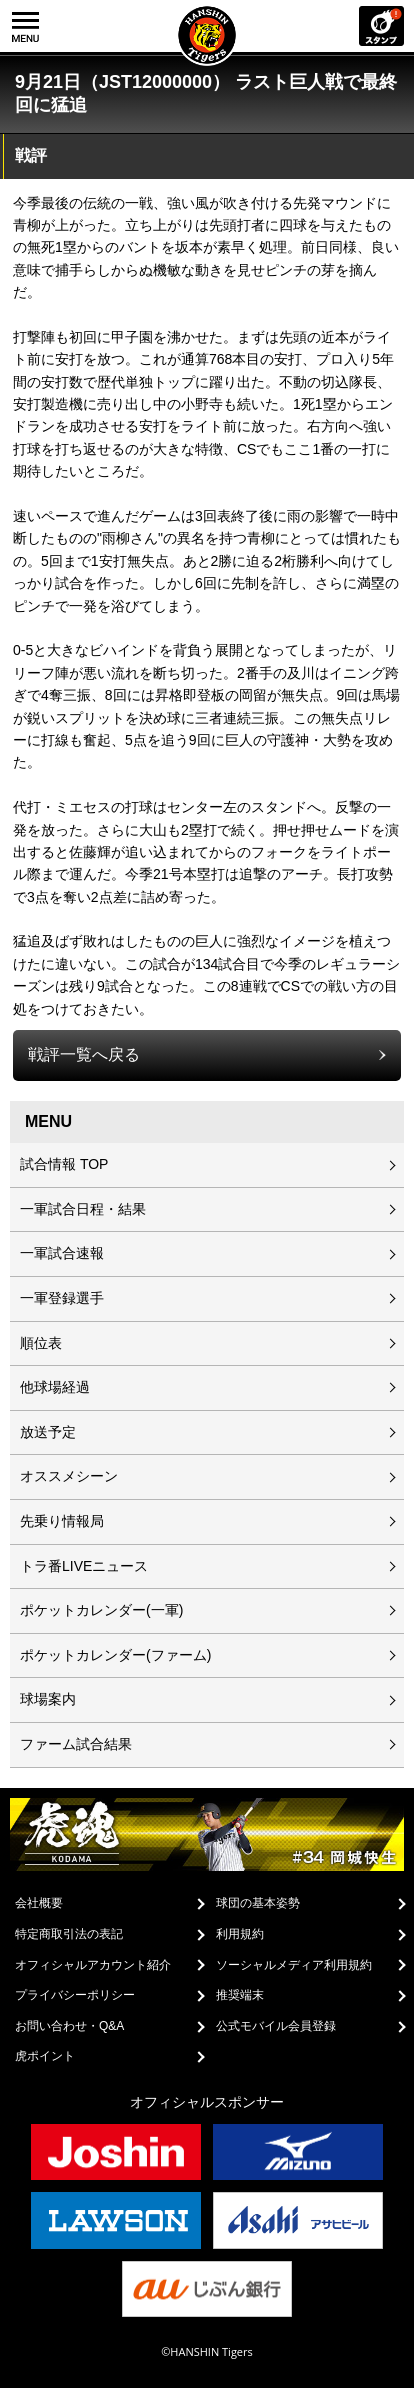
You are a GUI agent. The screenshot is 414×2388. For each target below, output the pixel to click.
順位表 (41, 1343)
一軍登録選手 (62, 1298)
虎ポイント (45, 2056)
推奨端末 (240, 1995)
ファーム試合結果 (76, 1744)
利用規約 (240, 1934)
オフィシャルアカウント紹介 (93, 1965)
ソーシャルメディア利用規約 (294, 1965)
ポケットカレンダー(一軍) (101, 1610)
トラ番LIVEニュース (84, 1566)
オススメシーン (69, 1476)
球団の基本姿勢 (258, 1903)
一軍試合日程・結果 (83, 1209)
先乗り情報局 (62, 1521)
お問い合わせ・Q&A (69, 2026)
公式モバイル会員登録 (276, 2026)
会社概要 (39, 1903)
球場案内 (48, 1699)
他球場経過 (55, 1387)
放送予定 (48, 1432)
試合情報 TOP (64, 1164)
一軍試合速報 (62, 1253)
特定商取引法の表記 (69, 1934)
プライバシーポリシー (75, 1995)
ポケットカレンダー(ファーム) (115, 1655)
